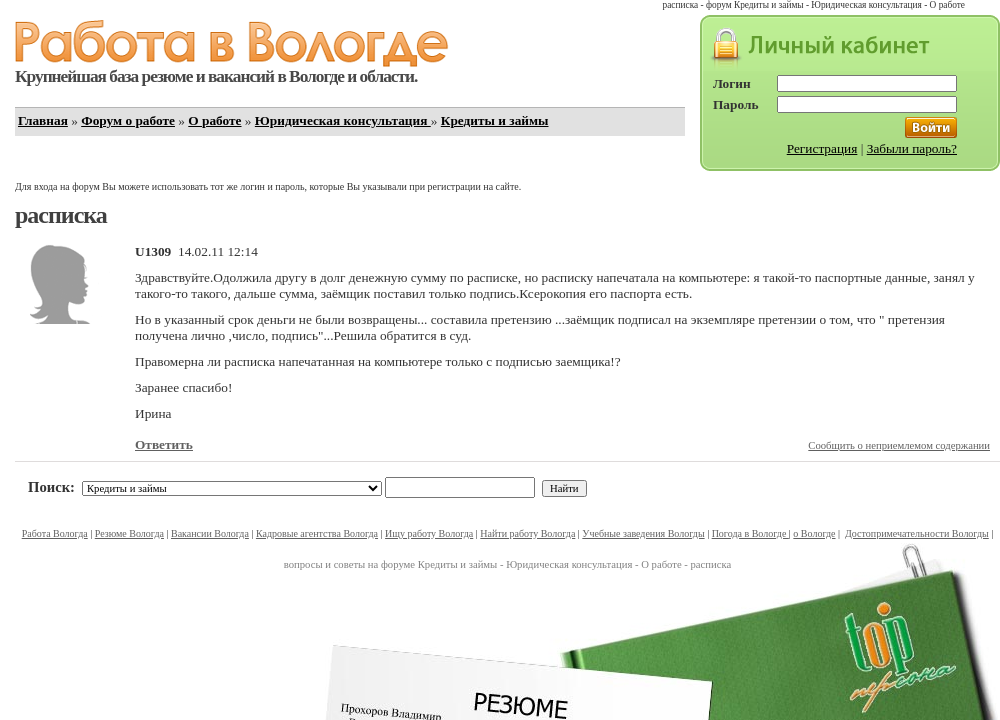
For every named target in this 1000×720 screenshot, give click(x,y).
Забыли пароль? (912, 148)
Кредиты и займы (495, 120)
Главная (43, 120)
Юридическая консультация (343, 120)
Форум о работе (128, 120)
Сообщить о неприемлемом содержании (899, 445)
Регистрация (822, 148)
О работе (214, 120)
